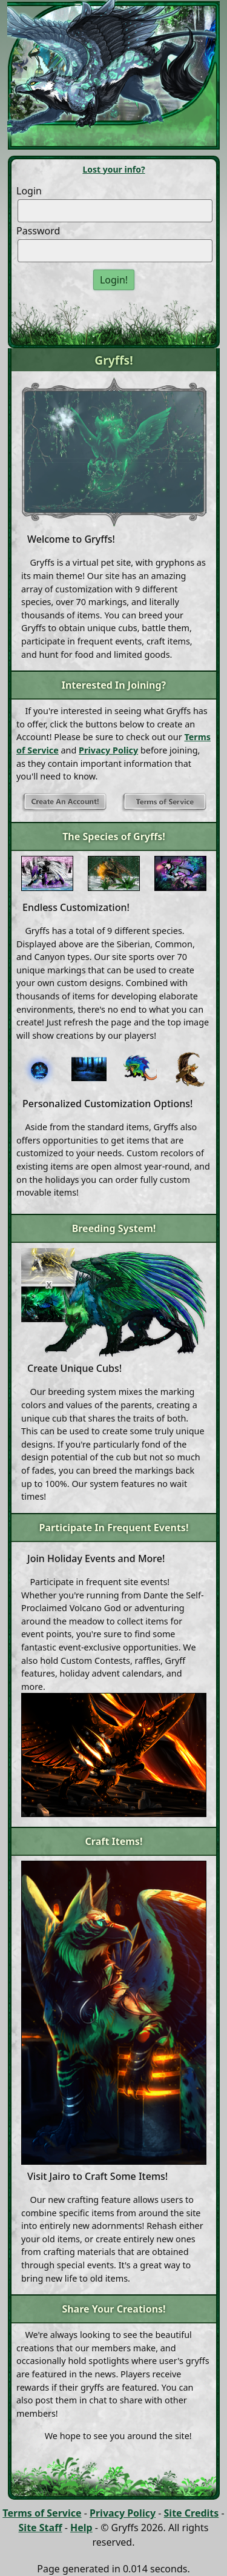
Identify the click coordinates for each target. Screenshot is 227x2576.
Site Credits (191, 2513)
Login (29, 190)
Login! (114, 279)
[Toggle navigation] (48, 135)
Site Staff (40, 2527)
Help (81, 2527)
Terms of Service (41, 2513)
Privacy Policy (108, 750)
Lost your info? (113, 169)
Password (38, 230)
